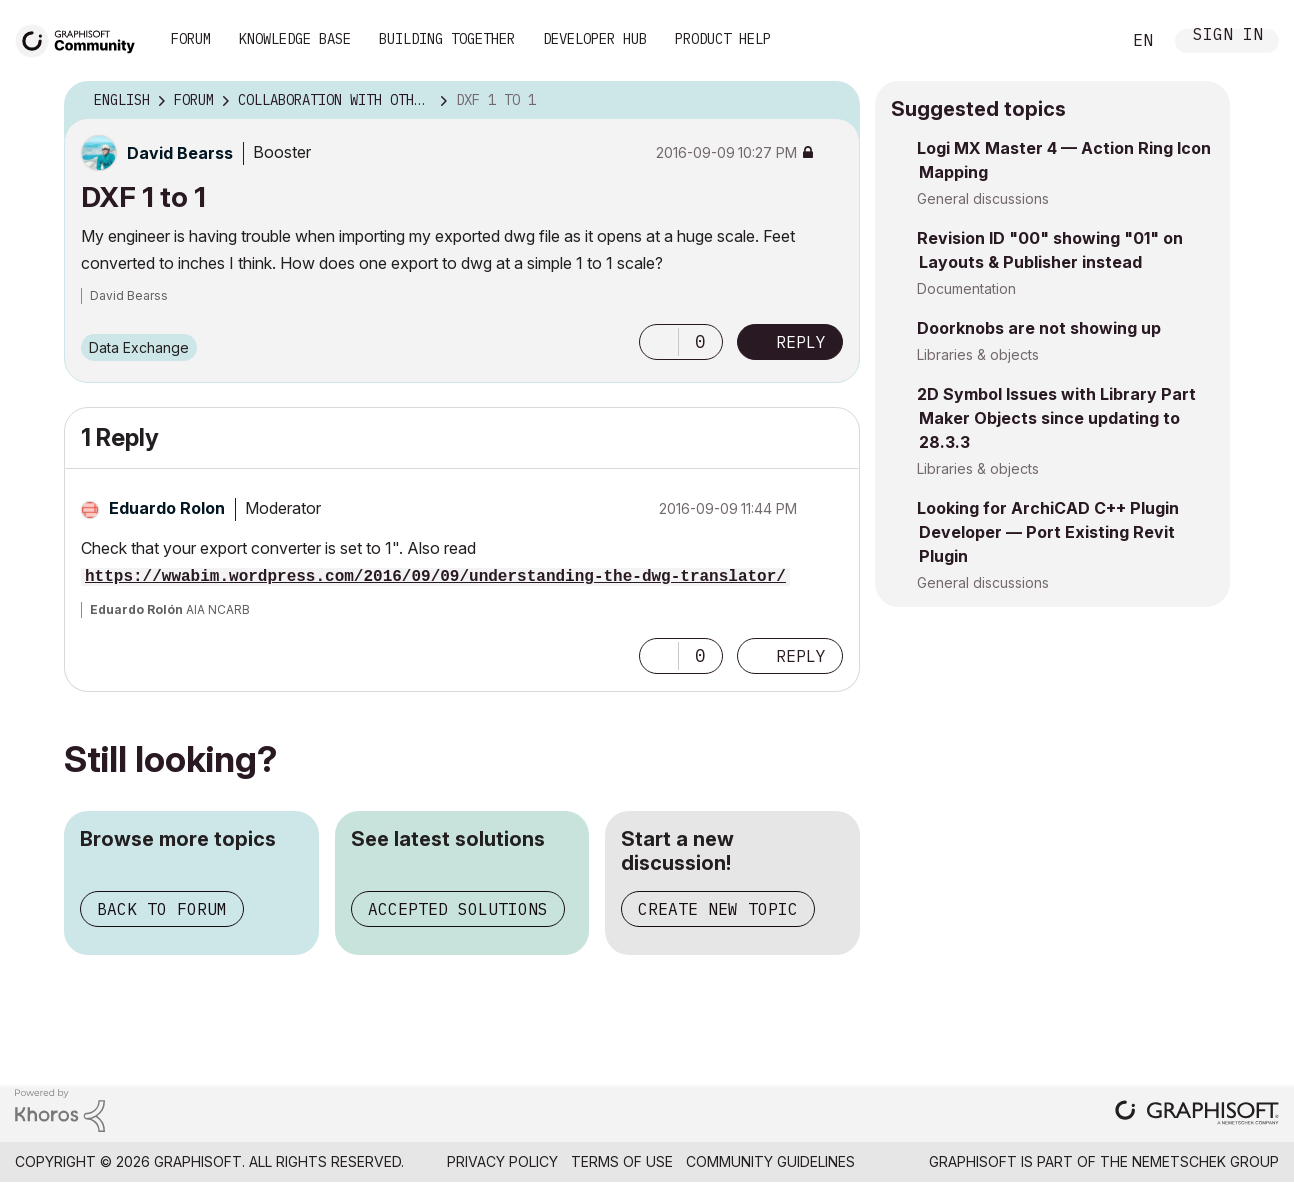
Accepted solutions (458, 909)
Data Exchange (139, 347)
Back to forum (162, 909)
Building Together (447, 39)
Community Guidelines (770, 1161)
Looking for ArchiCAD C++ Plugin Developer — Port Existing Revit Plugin (1048, 532)
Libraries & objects (978, 354)
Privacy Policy (502, 1161)
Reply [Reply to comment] (801, 656)
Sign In (1228, 36)
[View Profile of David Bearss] (180, 153)
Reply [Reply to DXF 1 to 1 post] (801, 342)
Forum (191, 39)
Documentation (966, 288)
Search (1083, 41)
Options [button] (832, 101)
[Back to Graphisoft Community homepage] (82, 38)
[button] (659, 342)
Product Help (723, 39)
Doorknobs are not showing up (1039, 328)
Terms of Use (622, 1161)
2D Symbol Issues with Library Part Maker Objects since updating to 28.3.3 (1056, 418)
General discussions (983, 198)
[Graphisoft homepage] (1197, 1114)
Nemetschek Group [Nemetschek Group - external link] (1205, 1161)
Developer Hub (595, 39)
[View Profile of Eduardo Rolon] (167, 508)
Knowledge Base (295, 39)
